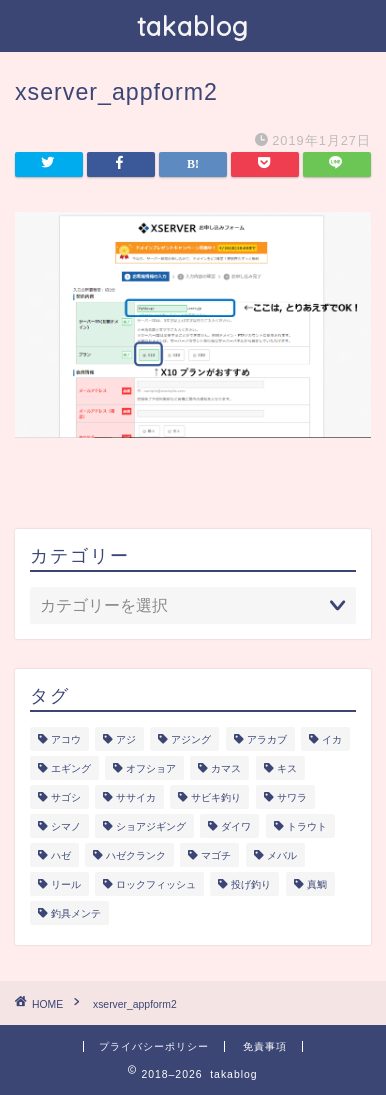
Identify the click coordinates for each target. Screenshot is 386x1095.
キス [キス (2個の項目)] (287, 768)
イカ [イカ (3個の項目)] (332, 739)
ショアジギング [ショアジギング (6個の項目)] (151, 826)
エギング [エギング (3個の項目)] (71, 768)
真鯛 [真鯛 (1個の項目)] (317, 884)
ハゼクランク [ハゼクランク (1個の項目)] (136, 855)
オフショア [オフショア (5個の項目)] (151, 768)
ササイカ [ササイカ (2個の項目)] (136, 797)
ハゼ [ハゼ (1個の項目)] (61, 855)
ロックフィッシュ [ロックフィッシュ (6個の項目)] (156, 884)
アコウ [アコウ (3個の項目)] (66, 739)
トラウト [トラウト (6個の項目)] (307, 826)
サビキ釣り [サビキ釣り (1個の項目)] (216, 797)
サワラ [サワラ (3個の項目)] (292, 797)
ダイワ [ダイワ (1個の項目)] (236, 826)
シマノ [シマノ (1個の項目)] (66, 826)
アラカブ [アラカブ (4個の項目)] (267, 739)
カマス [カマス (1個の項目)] (226, 768)
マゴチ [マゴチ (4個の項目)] (216, 855)
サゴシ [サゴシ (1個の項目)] (66, 797)
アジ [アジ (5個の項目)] (126, 739)
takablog (193, 26)
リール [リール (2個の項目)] (66, 884)
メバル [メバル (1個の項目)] (282, 855)
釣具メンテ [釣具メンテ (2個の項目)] (76, 913)
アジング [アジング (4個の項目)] (191, 739)
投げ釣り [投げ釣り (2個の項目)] (251, 884)
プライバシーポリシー (154, 1046)
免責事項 (265, 1046)
